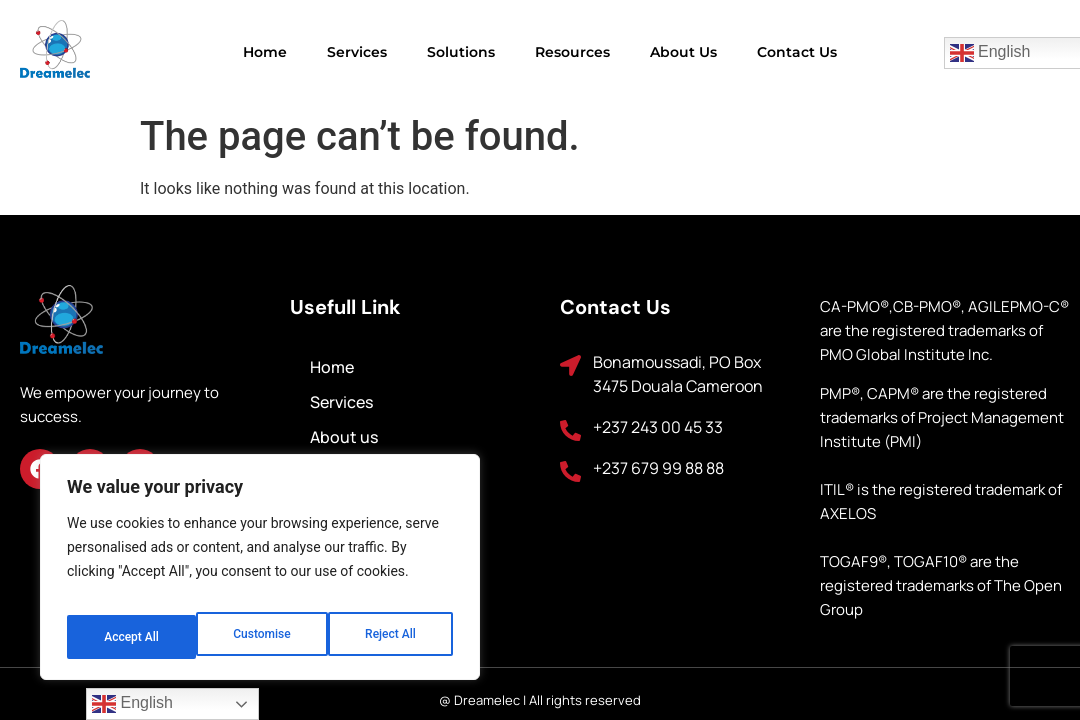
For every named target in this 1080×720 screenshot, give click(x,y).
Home (265, 52)
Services (357, 52)
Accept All (391, 637)
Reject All (261, 637)
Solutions (461, 52)
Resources (572, 52)
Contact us (797, 52)
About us (683, 52)
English (132, 704)
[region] (260, 575)
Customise (130, 637)
